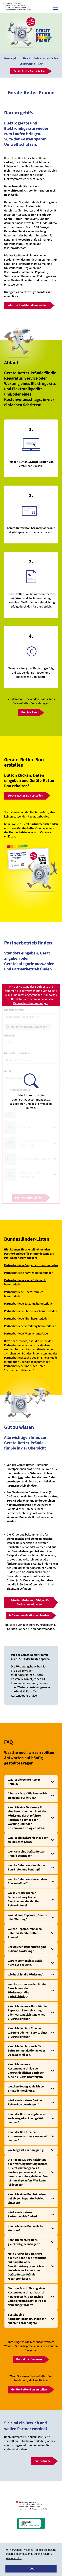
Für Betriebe (43, 2461)
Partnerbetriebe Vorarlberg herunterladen (30, 1326)
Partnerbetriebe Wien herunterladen (26, 1334)
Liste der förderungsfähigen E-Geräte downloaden (29, 1602)
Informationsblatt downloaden (27, 305)
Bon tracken (29, 712)
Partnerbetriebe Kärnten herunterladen (28, 1273)
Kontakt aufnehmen (29, 2359)
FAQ (40, 64)
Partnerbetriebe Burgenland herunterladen (31, 1265)
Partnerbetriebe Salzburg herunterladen (29, 1304)
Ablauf (26, 58)
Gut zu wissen (27, 64)
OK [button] (32, 2569)
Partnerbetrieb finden (45, 58)
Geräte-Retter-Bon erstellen (29, 71)
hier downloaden (43, 1629)
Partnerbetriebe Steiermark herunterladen (30, 1311)
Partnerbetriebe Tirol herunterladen (26, 1319)
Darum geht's (12, 58)
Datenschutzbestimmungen (30, 1003)
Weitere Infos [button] (13, 2558)
